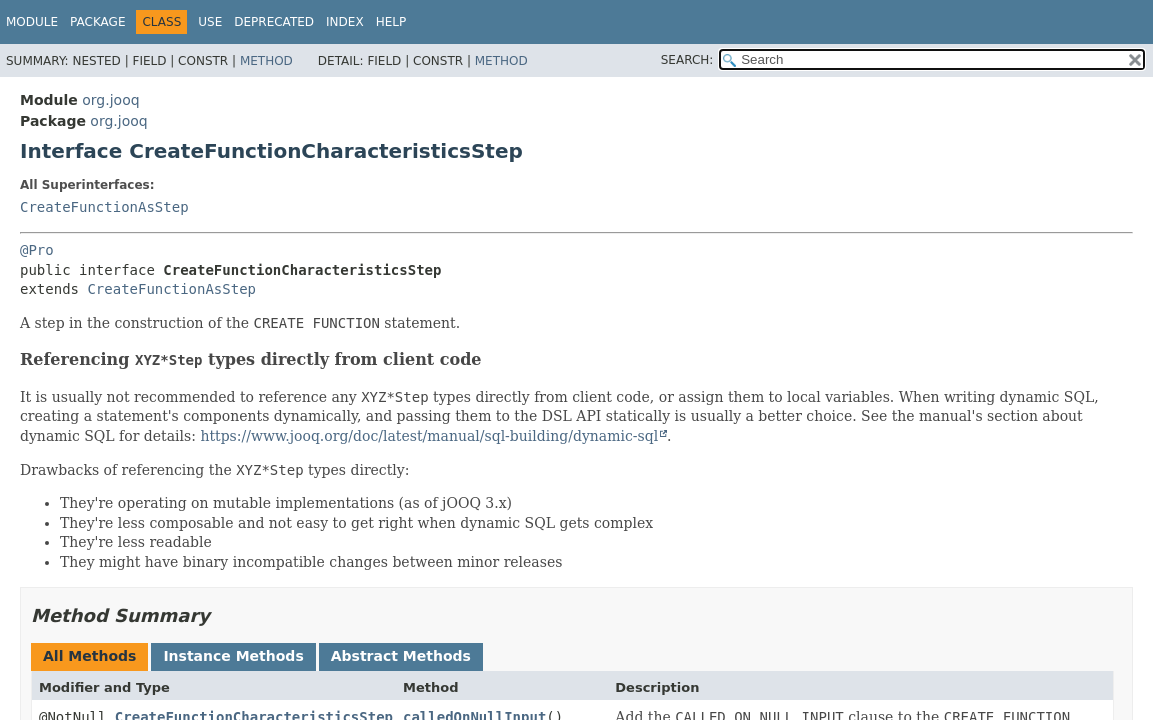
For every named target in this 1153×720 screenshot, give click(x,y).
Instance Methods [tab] (233, 656)
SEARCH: (687, 60)
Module (32, 22)
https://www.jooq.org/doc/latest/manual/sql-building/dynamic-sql (429, 436)
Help (391, 22)
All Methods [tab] (89, 656)
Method (266, 61)
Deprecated (274, 22)
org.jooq (110, 100)
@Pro (37, 250)
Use (210, 22)
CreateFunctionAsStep (104, 207)
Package (97, 22)
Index (345, 22)
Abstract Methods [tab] (401, 656)
